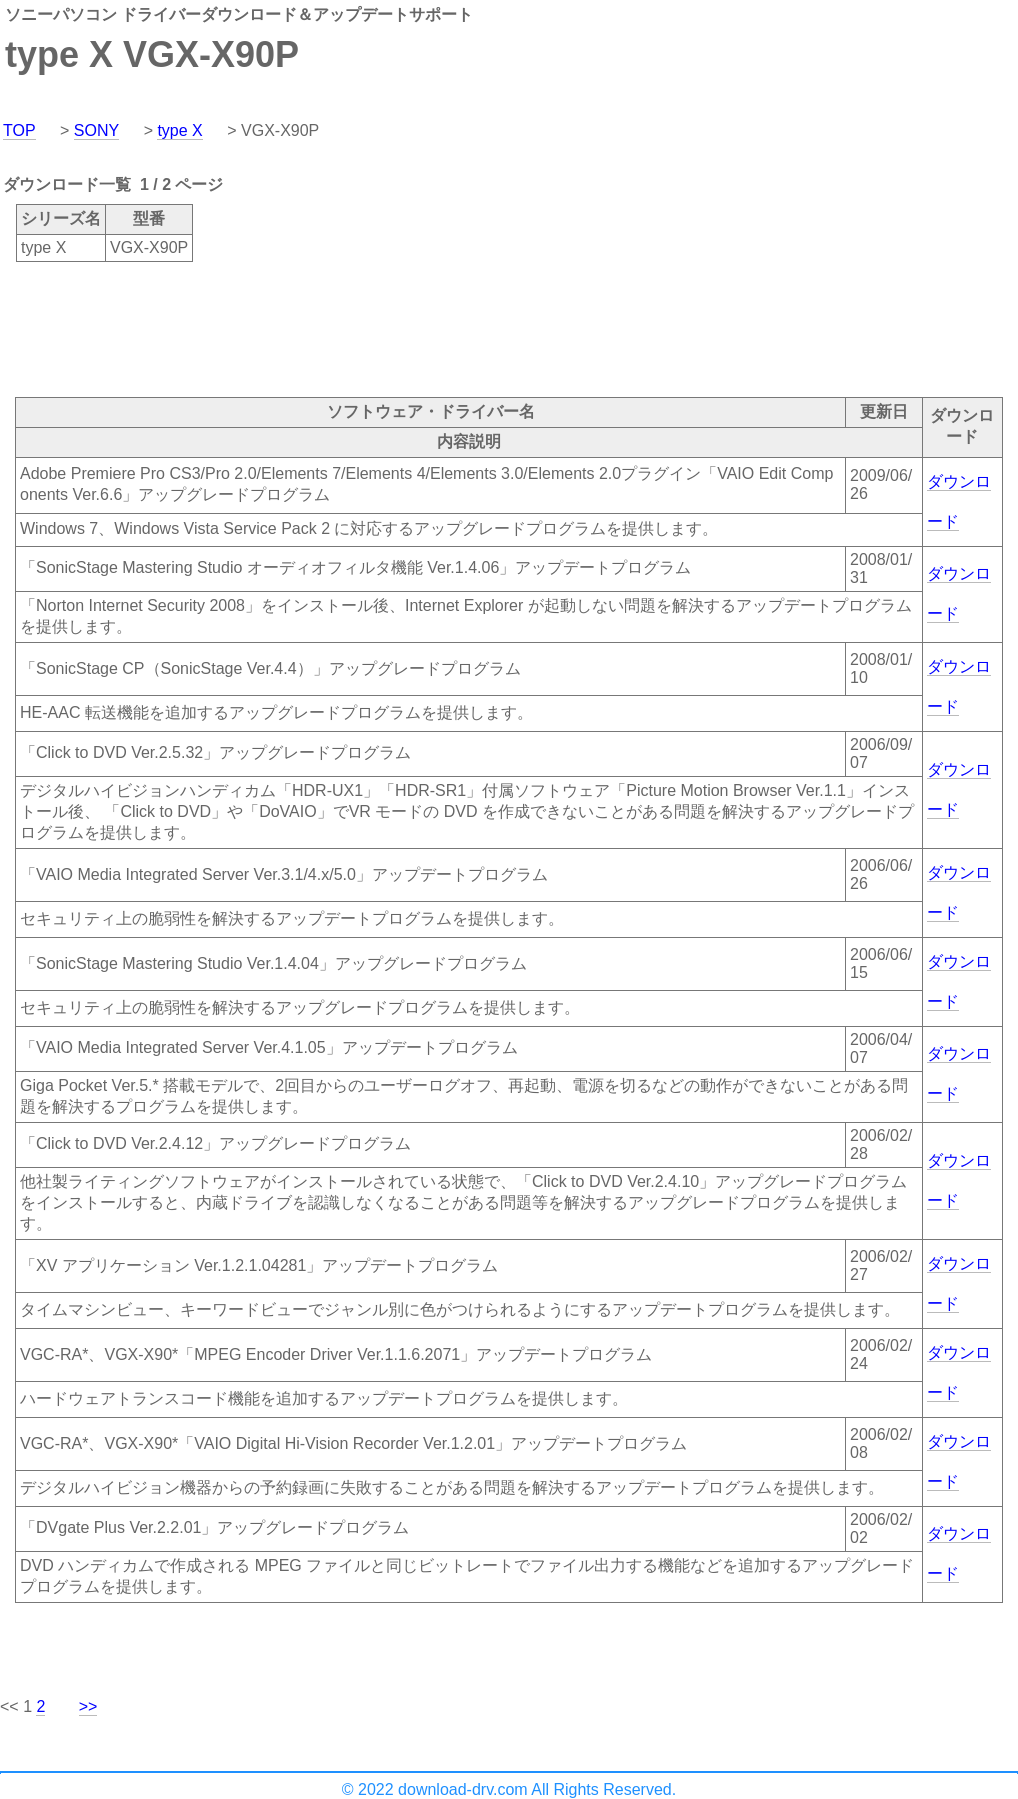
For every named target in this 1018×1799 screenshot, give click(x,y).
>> (88, 1706)
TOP (19, 130)
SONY (96, 130)
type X (179, 130)
